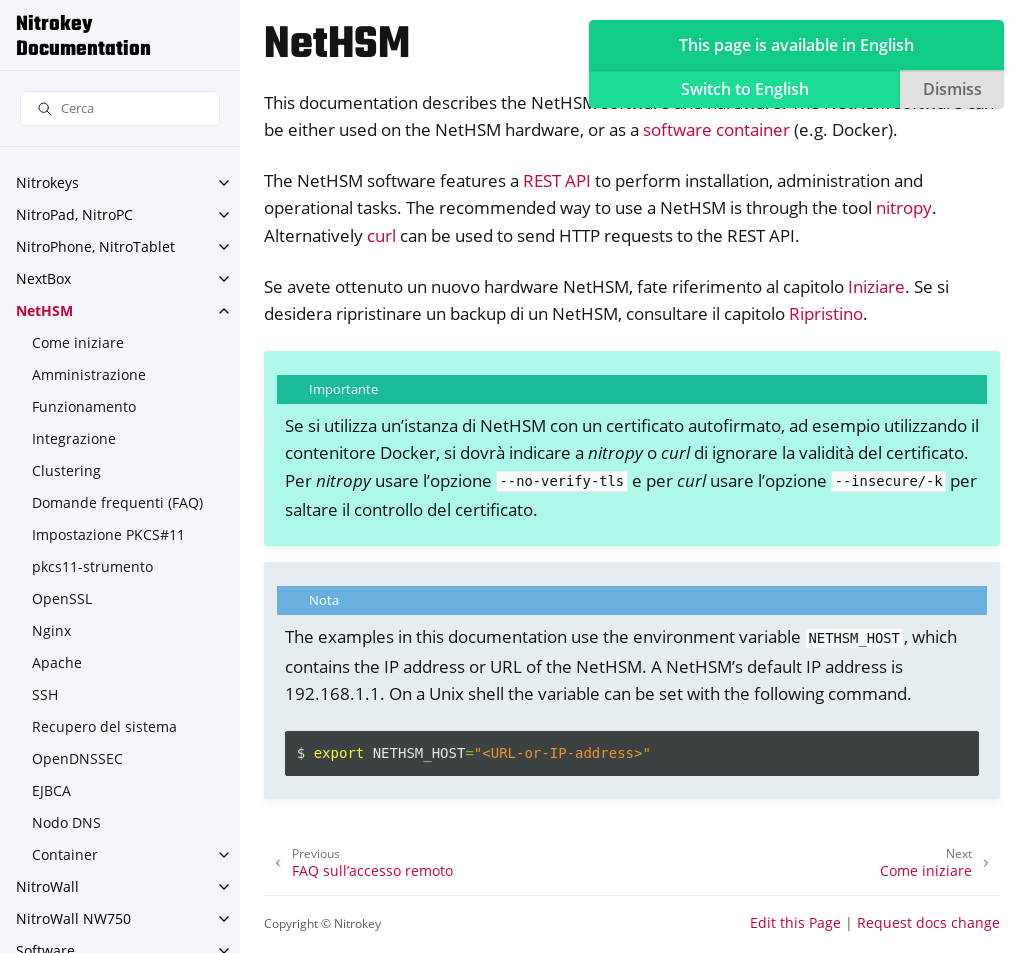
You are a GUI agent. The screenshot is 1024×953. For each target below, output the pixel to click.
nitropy (904, 207)
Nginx (51, 630)
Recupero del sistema (104, 726)
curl (381, 235)
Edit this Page (795, 922)
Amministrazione (89, 374)
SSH (45, 694)
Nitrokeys (47, 182)
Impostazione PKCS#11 (108, 534)
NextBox (43, 278)
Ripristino (826, 313)
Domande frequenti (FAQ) (117, 502)
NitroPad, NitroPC (74, 214)
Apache (57, 662)
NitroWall (47, 886)
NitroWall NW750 (73, 918)
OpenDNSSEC (77, 758)
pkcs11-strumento (92, 566)
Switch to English (745, 89)
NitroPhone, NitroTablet (95, 246)
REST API (557, 180)
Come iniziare (78, 342)
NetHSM (44, 310)
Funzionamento (84, 406)
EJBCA (51, 790)
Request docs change (928, 922)
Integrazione (74, 438)
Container (65, 854)
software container (716, 129)
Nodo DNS (66, 822)
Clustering (66, 470)
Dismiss (952, 89)
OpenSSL (62, 598)
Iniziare (876, 286)
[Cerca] (120, 108)
